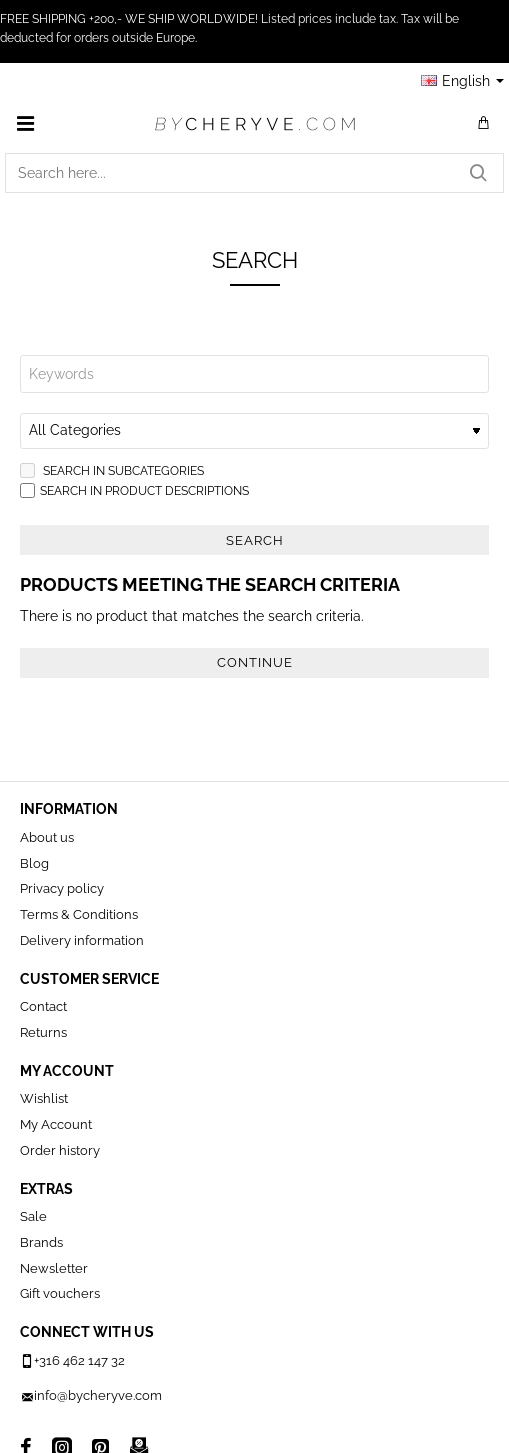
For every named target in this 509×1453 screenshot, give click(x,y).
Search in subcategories (112, 470)
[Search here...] (478, 173)
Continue (255, 662)
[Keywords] (254, 374)
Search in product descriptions (134, 490)
